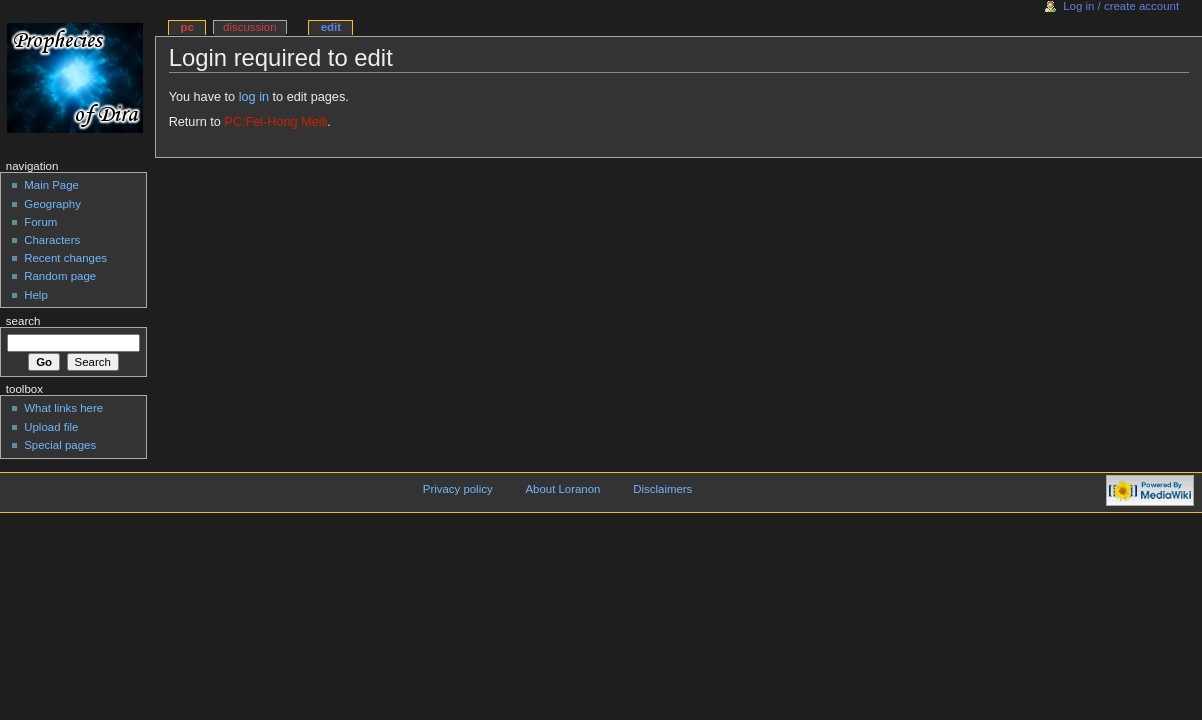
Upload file (51, 427)
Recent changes (65, 258)
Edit (331, 27)
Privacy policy (458, 489)
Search (23, 321)
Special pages (60, 445)
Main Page (51, 185)
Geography (52, 204)
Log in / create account (1121, 6)
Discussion (249, 27)
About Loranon (562, 489)
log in (254, 97)
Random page (60, 276)
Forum (40, 222)
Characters (52, 240)
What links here (63, 408)
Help (36, 295)
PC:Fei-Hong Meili (275, 122)
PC (186, 27)
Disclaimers (662, 489)
